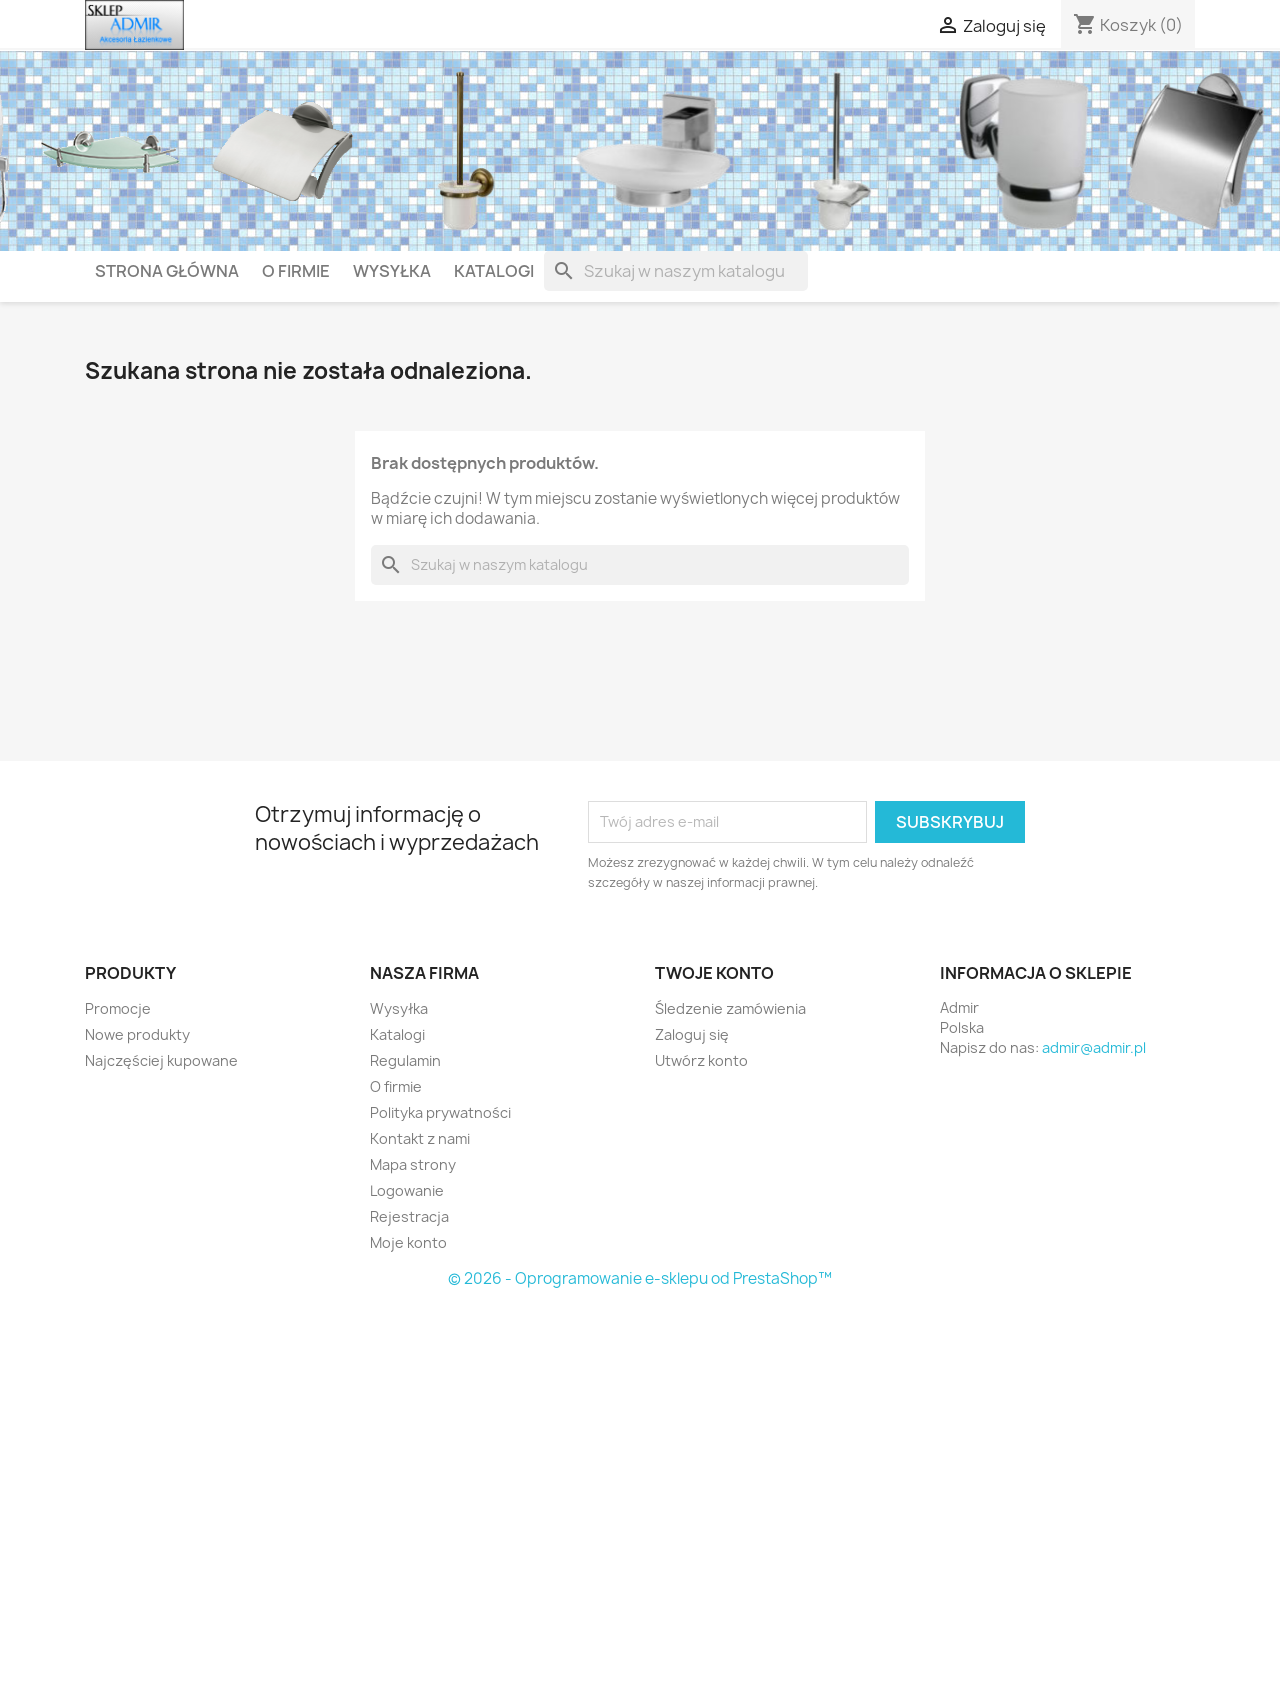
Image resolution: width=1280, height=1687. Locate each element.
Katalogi (494, 271)
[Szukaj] (676, 271)
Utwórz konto (701, 1060)
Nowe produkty (137, 1034)
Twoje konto (714, 973)
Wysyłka (392, 271)
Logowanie (407, 1190)
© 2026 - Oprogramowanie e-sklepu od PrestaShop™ (640, 1278)
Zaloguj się (692, 1034)
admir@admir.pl (1094, 1047)
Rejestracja (409, 1216)
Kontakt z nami (420, 1138)
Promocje (118, 1008)
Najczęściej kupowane (161, 1060)
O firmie (296, 271)
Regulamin (405, 1060)
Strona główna (167, 271)
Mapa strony (413, 1164)
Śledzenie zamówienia (730, 1008)
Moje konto (408, 1242)
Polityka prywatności (440, 1112)
